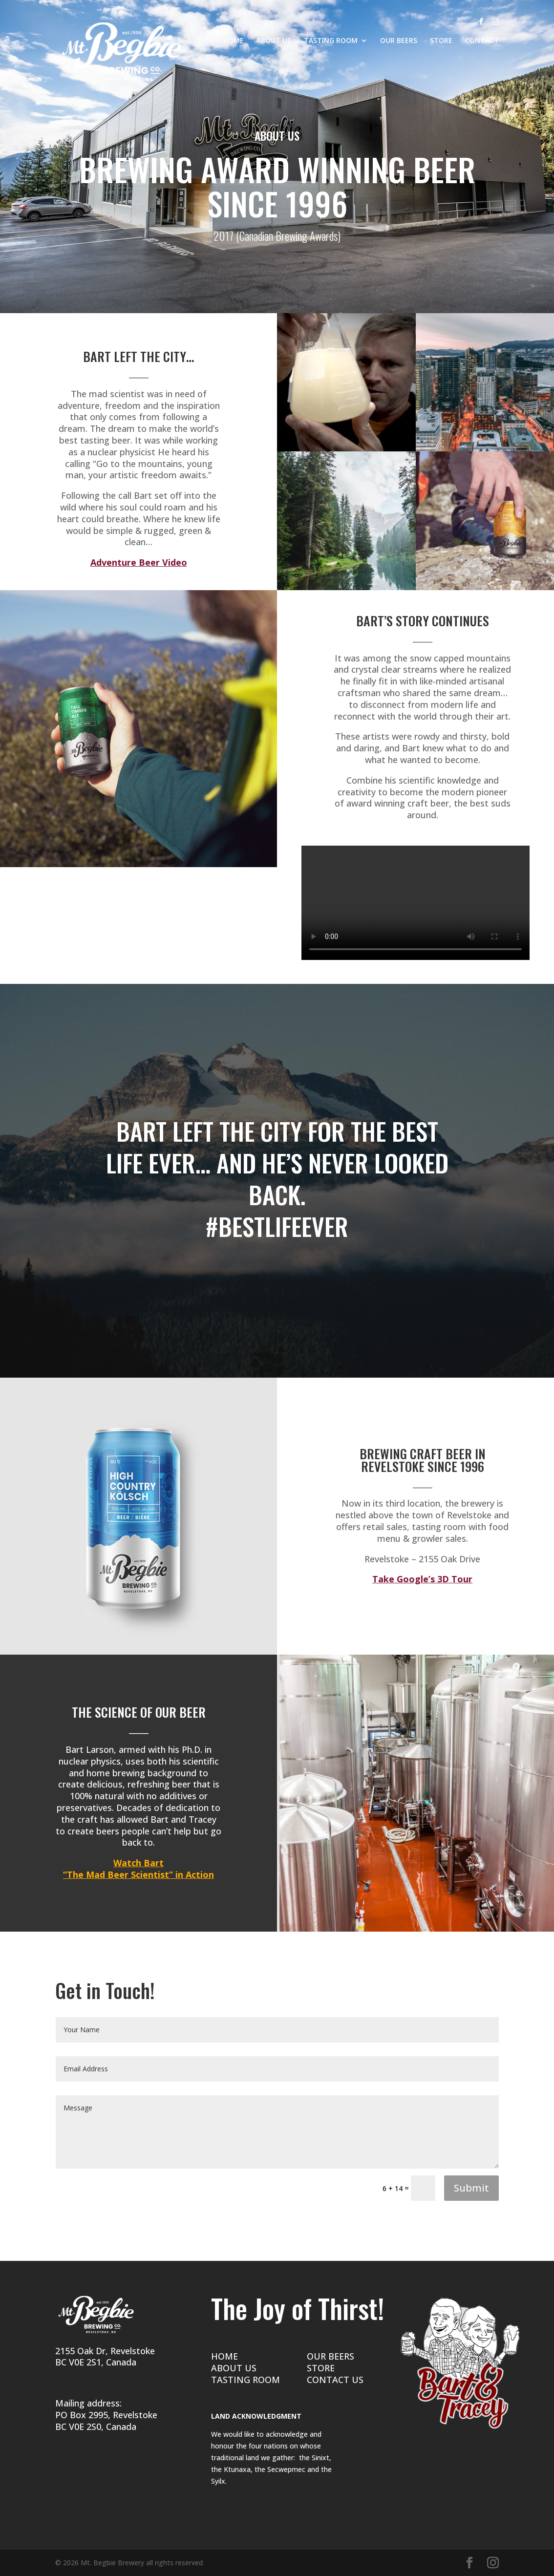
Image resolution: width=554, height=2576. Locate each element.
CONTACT (482, 41)
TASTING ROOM (331, 41)
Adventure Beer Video (138, 562)
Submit (471, 2187)
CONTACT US (335, 2379)
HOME (233, 41)
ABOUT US (273, 41)
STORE (441, 41)
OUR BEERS (398, 41)
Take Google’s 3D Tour (422, 1579)
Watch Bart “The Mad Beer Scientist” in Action (138, 1868)
